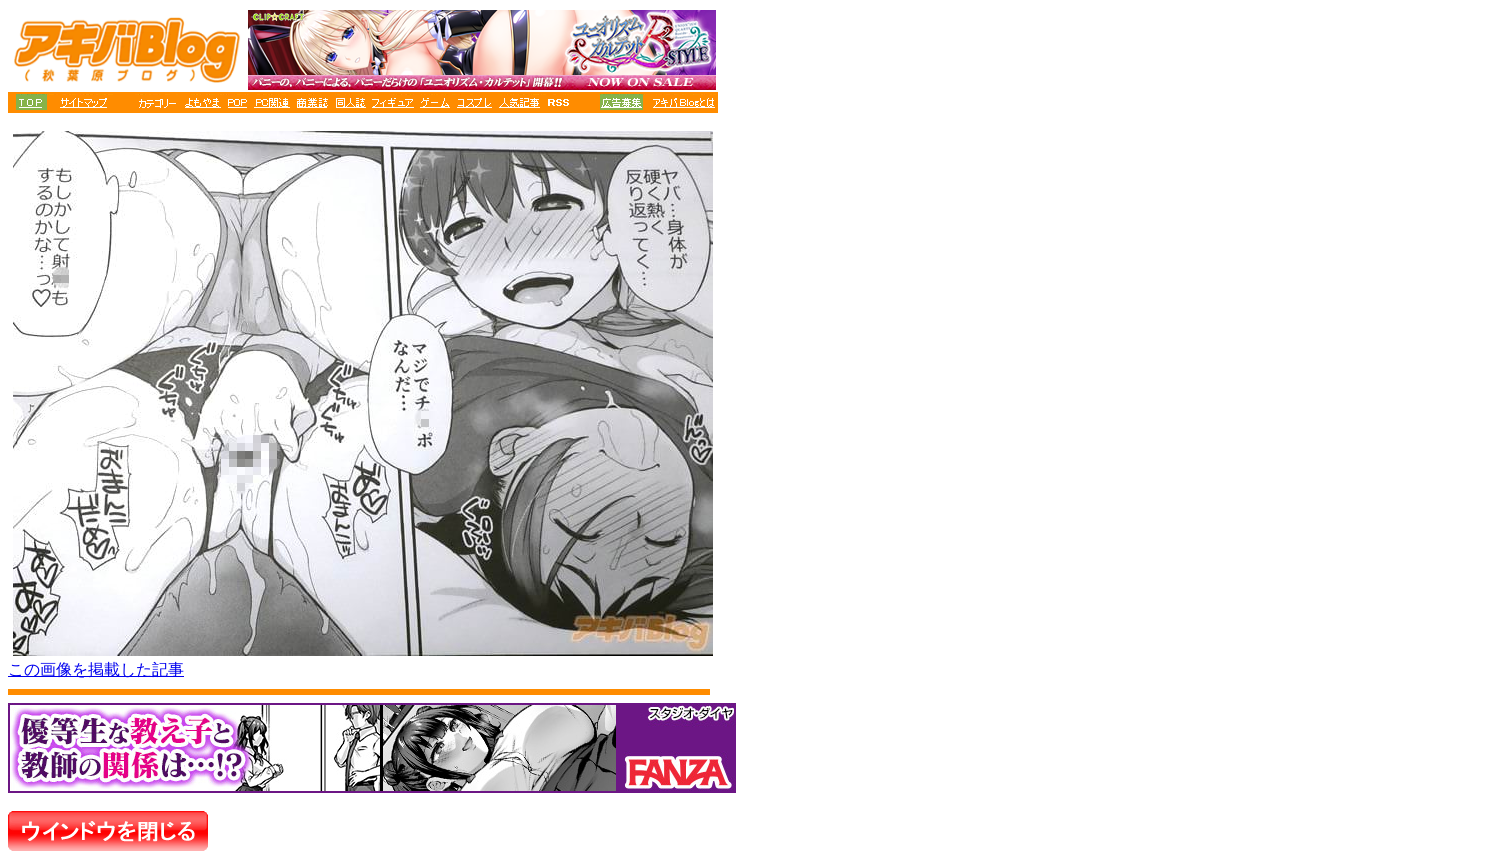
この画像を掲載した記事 (96, 669)
